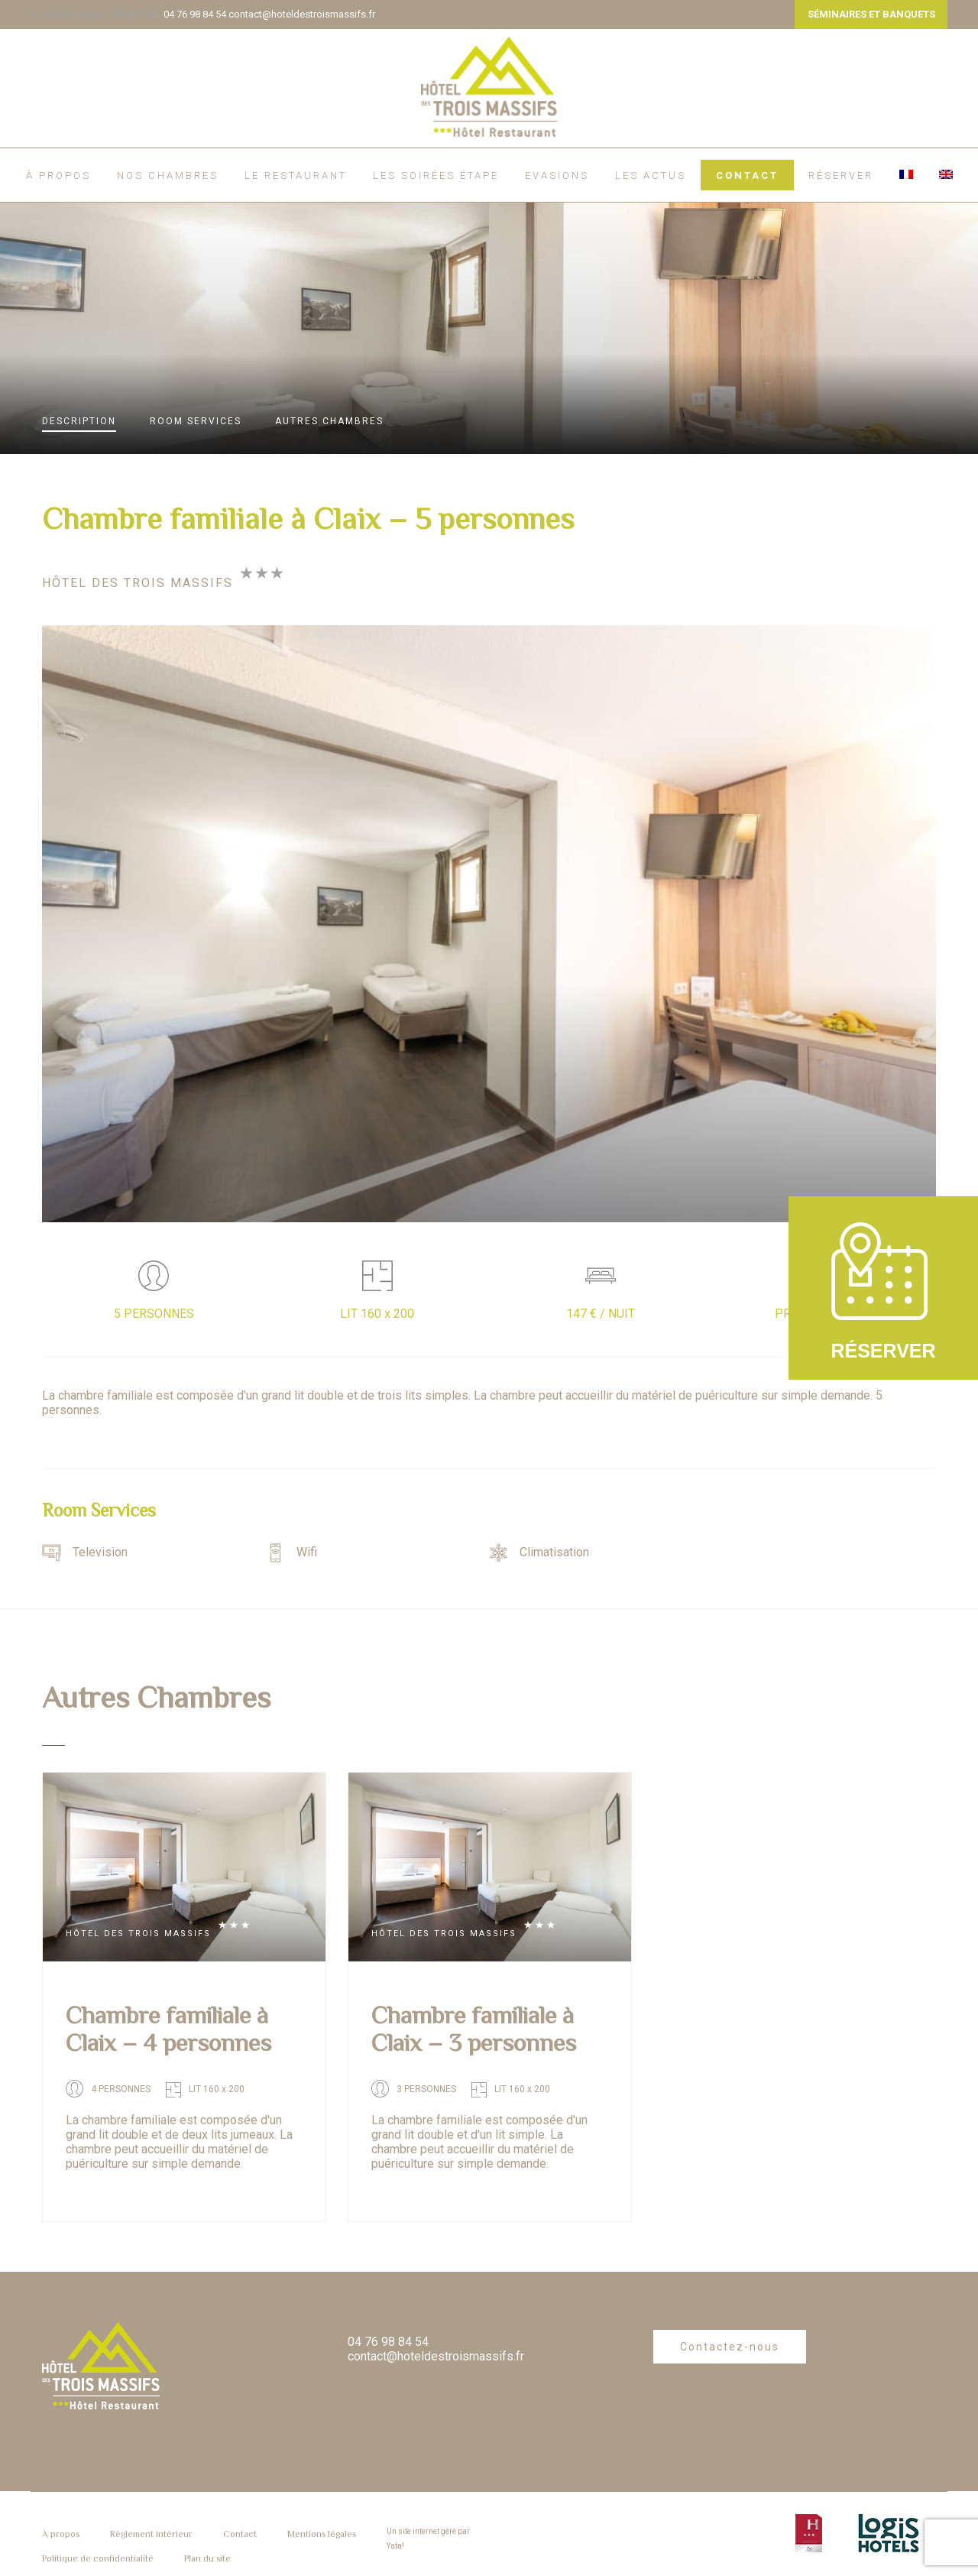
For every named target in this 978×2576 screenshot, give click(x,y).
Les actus (650, 175)
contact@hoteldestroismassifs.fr (301, 14)
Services (195, 421)
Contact (747, 175)
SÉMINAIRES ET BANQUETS (871, 14)
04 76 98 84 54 (195, 14)
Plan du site (207, 2558)
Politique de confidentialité (98, 2558)
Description (79, 421)
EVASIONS (557, 175)
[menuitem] (906, 174)
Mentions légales (321, 2534)
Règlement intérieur (151, 2534)
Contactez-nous (729, 2347)
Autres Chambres (329, 421)
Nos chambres (168, 175)
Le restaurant (295, 175)
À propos (58, 175)
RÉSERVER (840, 175)
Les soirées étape (436, 175)
